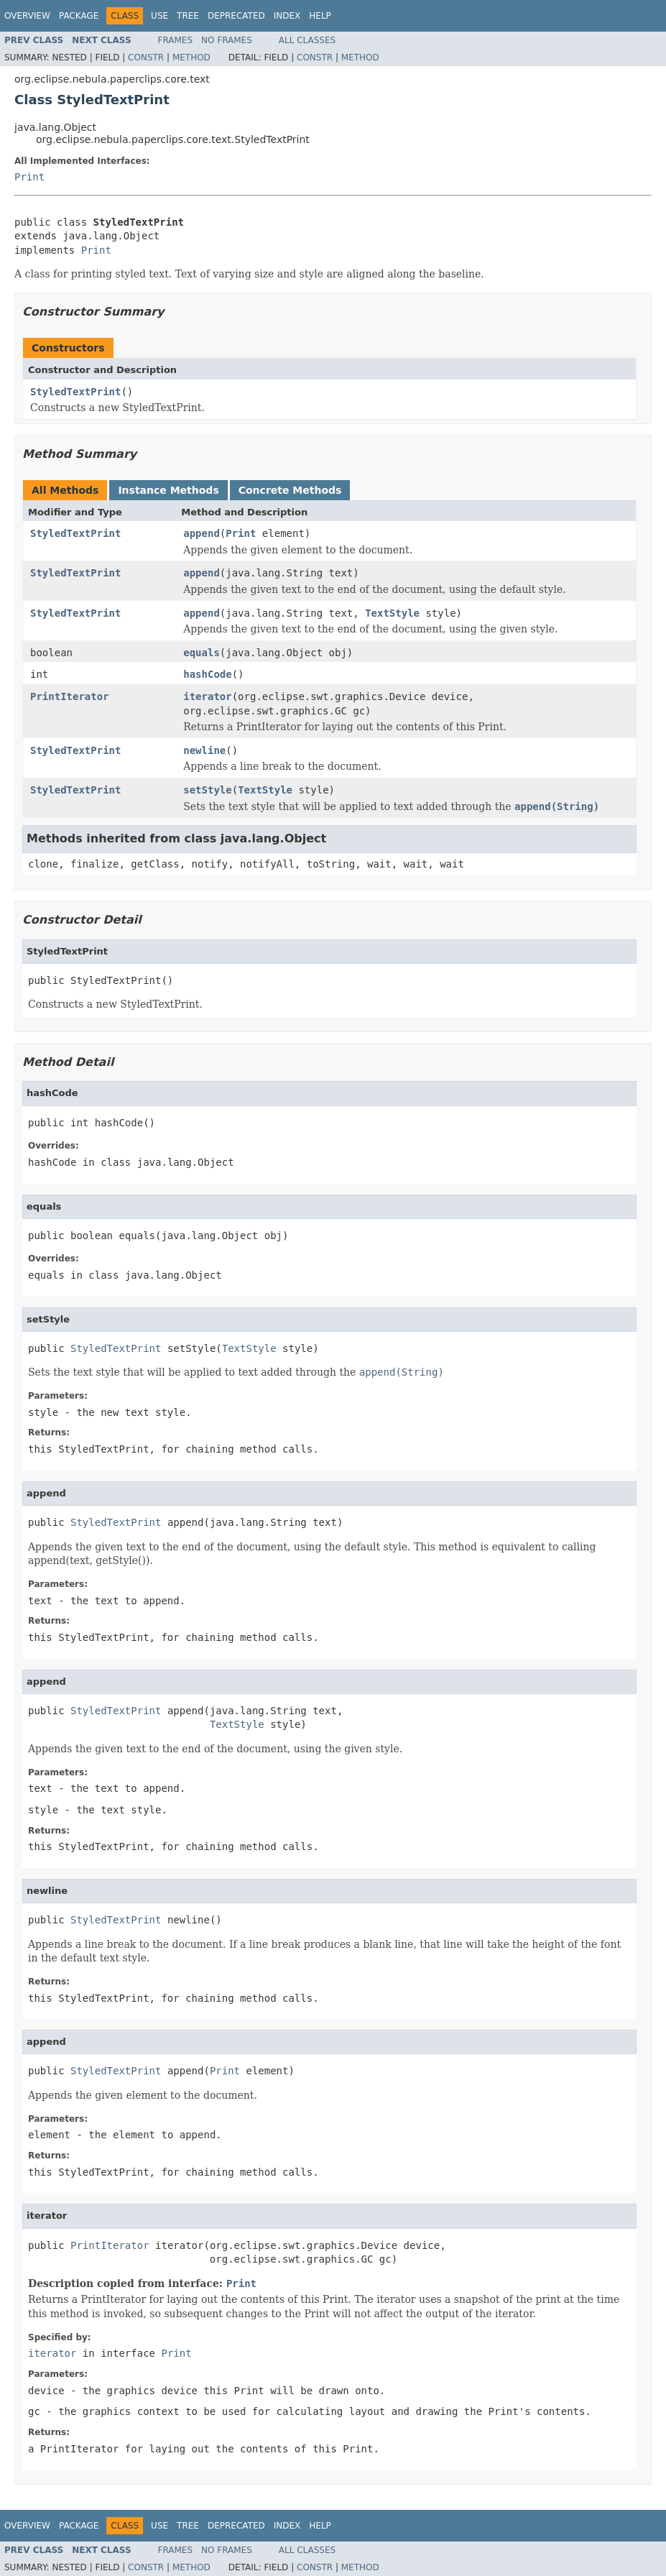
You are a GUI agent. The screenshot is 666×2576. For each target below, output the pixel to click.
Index (287, 16)
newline (204, 750)
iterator (207, 696)
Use (159, 16)
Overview (27, 16)
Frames (175, 40)
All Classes (307, 40)
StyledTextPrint (75, 391)
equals (201, 652)
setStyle (207, 790)
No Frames (226, 40)
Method (191, 57)
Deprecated (236, 16)
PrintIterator (69, 696)
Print (29, 177)
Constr (146, 57)
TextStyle (392, 613)
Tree (188, 16)
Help (320, 16)
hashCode (207, 674)
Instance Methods (168, 490)
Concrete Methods (290, 490)
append (201, 533)
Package (78, 16)
